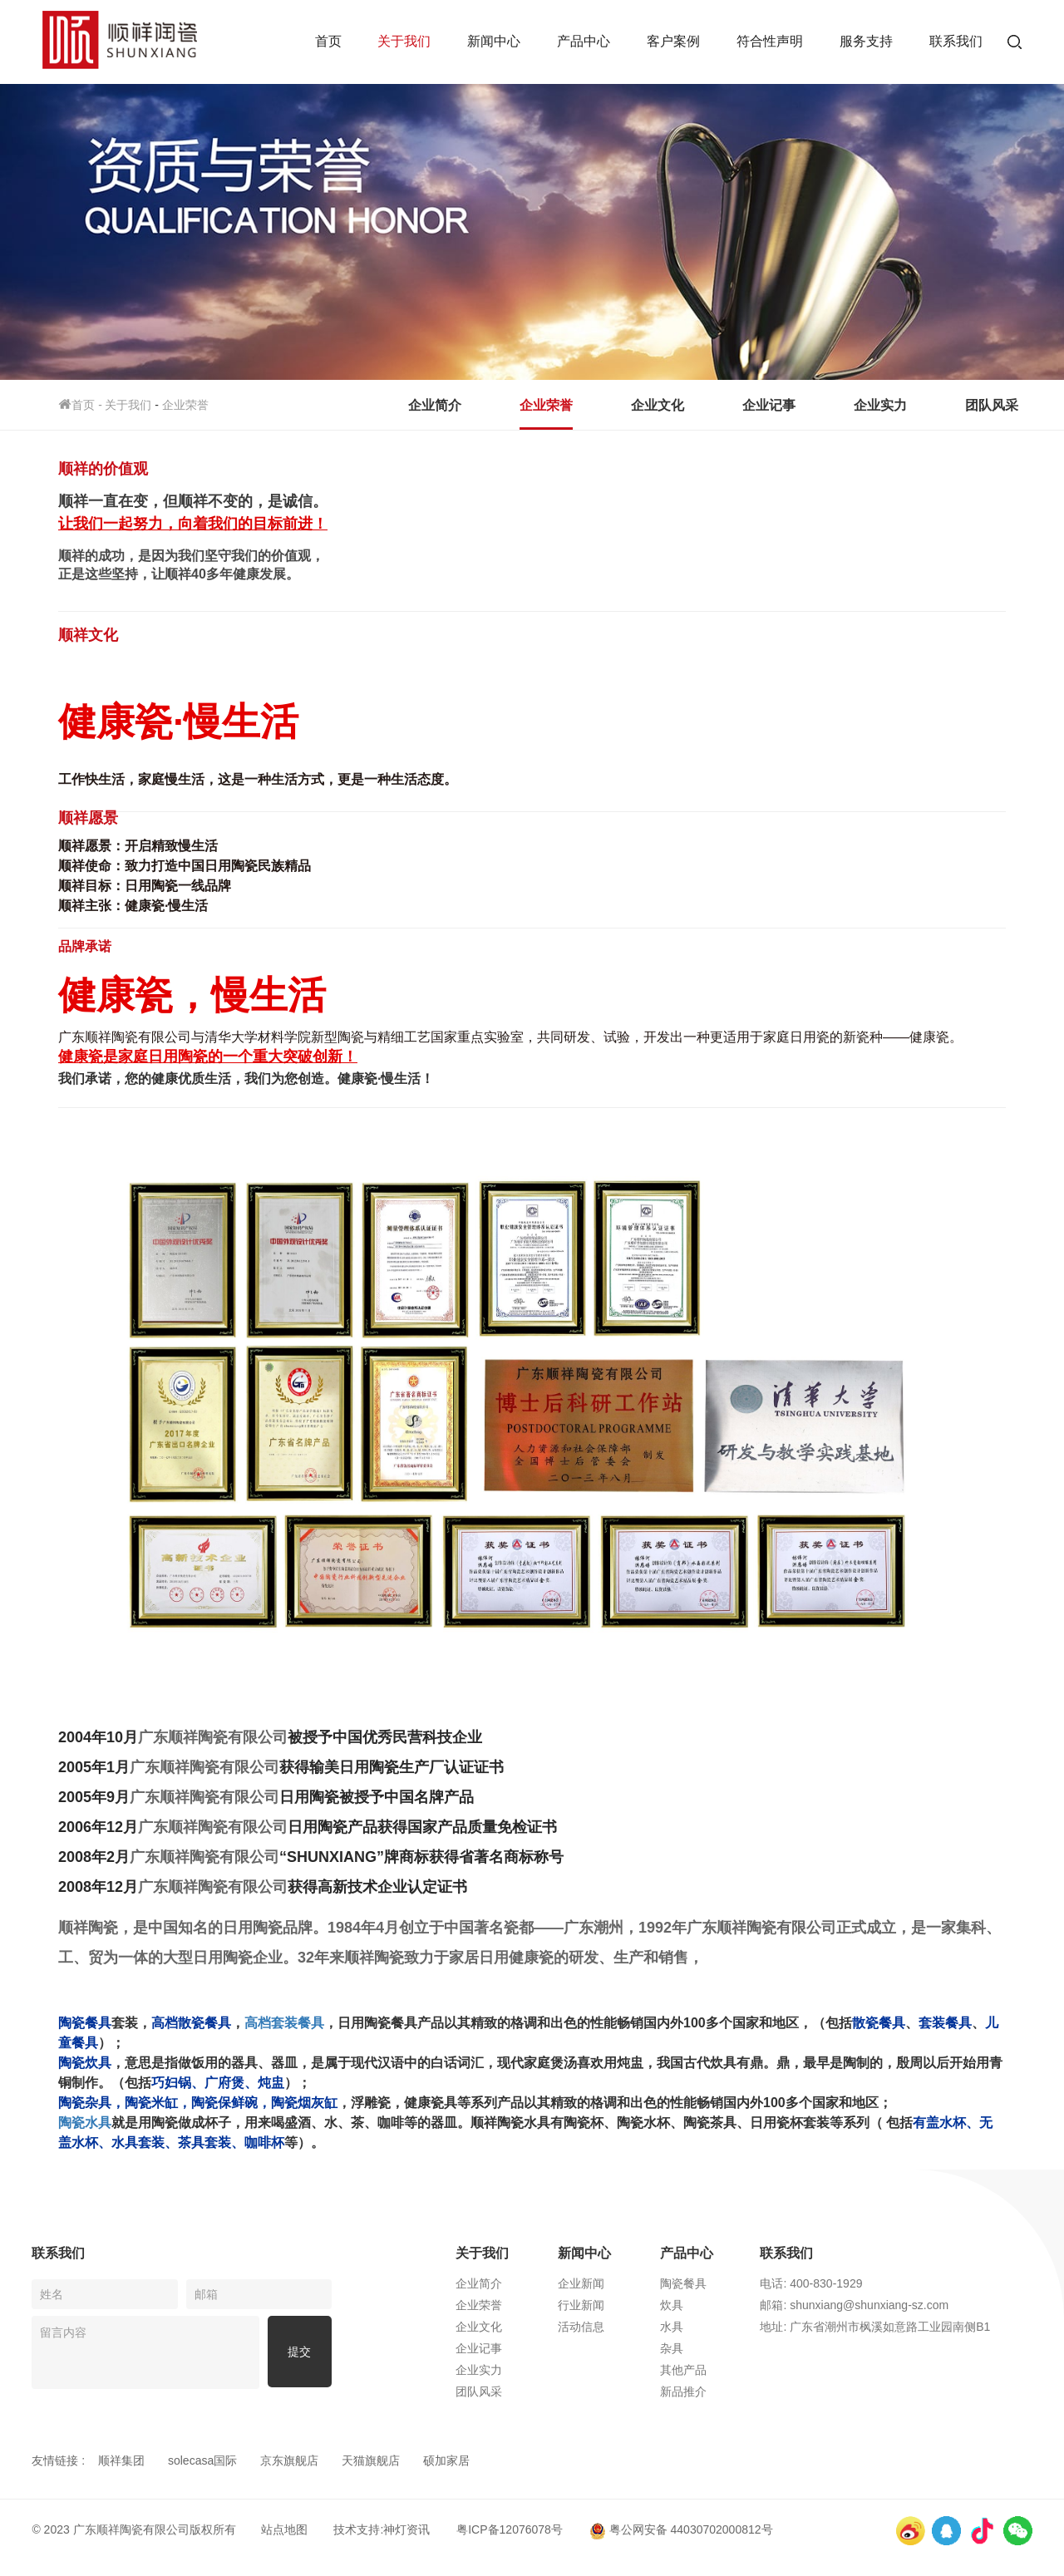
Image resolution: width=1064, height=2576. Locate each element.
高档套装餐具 (284, 2023)
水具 (689, 2326)
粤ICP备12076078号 (509, 2529)
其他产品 (700, 2370)
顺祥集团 (121, 2460)
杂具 (689, 2348)
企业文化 (657, 405)
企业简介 (434, 405)
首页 (328, 41)
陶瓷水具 (84, 2122)
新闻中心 (493, 41)
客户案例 (673, 41)
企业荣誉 (185, 404)
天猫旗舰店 (371, 2460)
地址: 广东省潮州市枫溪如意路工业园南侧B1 (895, 2326)
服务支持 (866, 41)
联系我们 (956, 41)
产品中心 (583, 41)
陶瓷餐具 (700, 2283)
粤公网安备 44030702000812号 (681, 2529)
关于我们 (404, 41)
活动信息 (598, 2326)
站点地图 (284, 2529)
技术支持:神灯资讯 (381, 2529)
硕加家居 (446, 2460)
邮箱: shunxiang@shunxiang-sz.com (874, 2305)
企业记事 (769, 405)
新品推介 (700, 2391)
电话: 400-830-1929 (831, 2283)
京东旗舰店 (289, 2460)
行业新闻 (598, 2305)
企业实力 (880, 405)
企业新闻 (598, 2283)
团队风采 (991, 405)
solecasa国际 (202, 2460)
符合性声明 (769, 41)
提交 (299, 2352)
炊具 (689, 2305)
